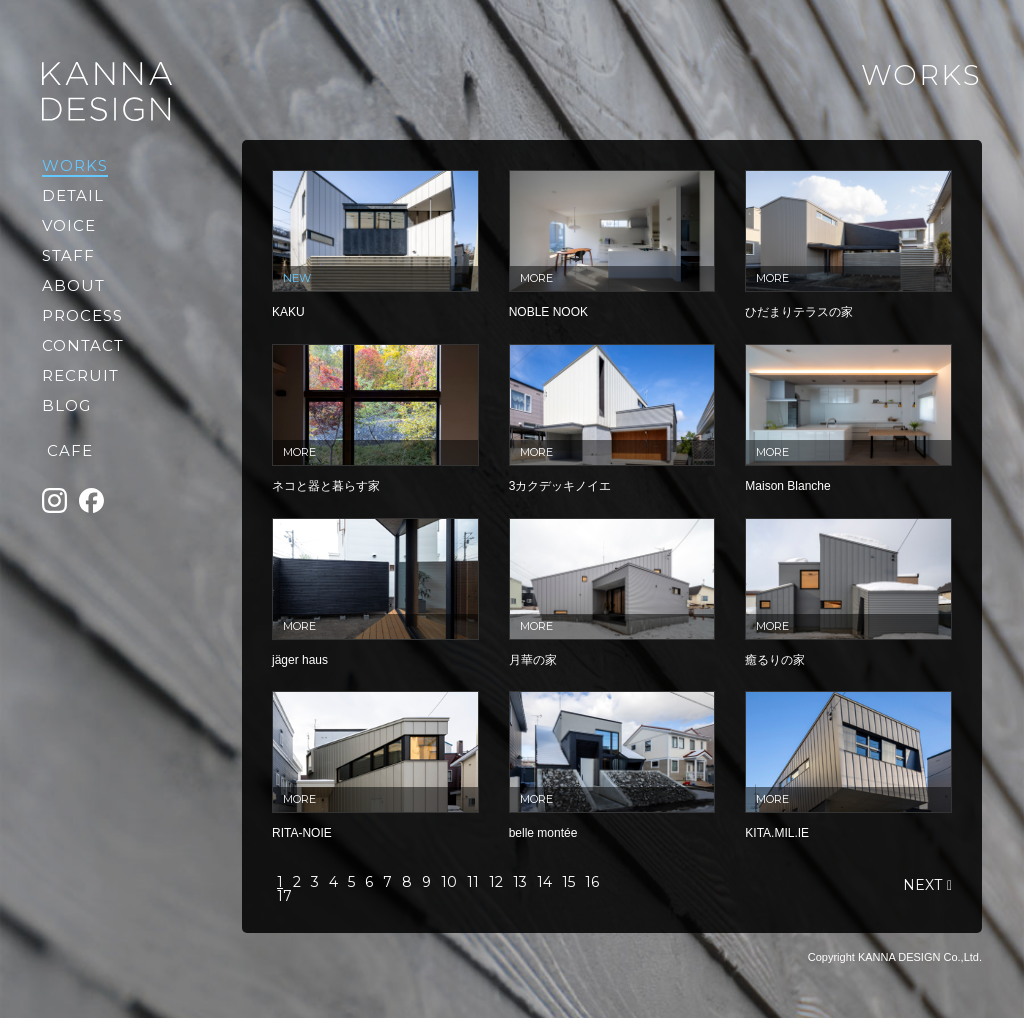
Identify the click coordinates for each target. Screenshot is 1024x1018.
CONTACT (83, 345)
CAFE (70, 450)
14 (544, 882)
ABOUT (73, 285)
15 (568, 882)
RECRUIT (80, 375)
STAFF (68, 255)
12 (496, 882)
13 (520, 882)
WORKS (75, 165)
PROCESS (82, 315)
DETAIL (73, 195)
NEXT (922, 885)
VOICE (69, 225)
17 (284, 896)
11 (473, 882)
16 (592, 882)
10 (449, 882)
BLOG (66, 405)
